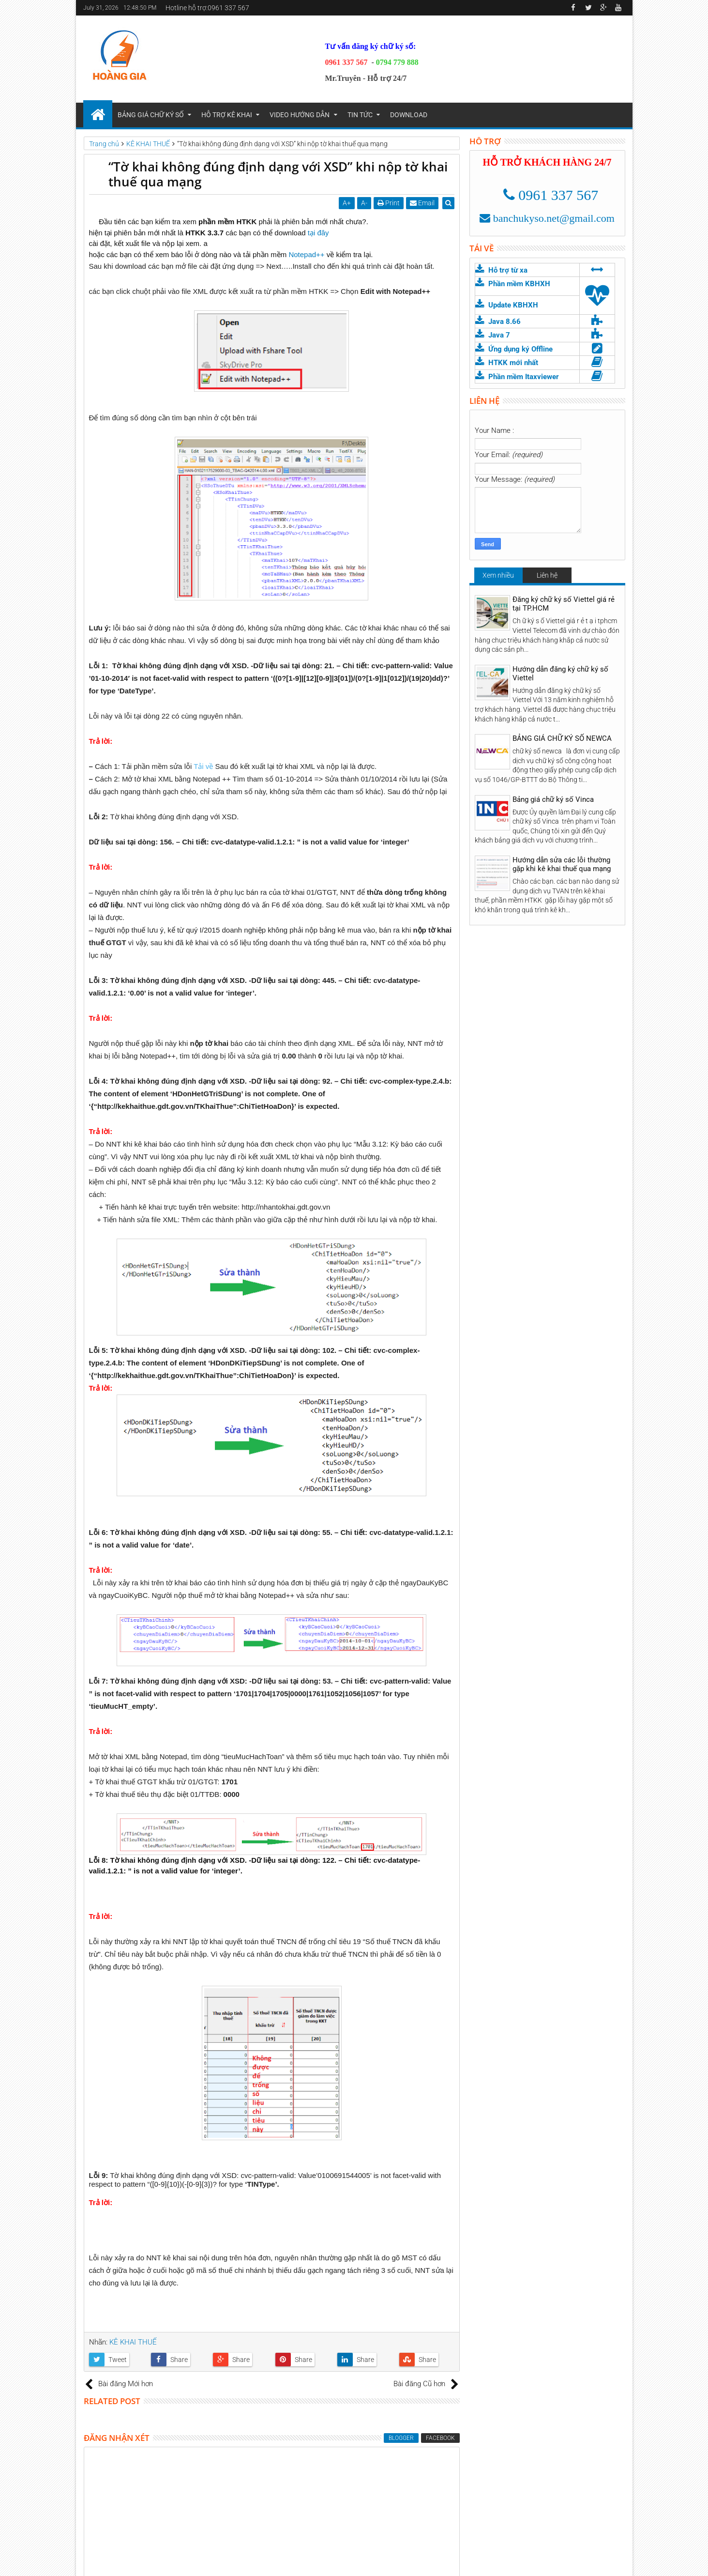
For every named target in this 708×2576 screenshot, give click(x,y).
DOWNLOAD (408, 115)
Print (389, 203)
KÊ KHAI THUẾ (133, 2342)
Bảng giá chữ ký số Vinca (553, 799)
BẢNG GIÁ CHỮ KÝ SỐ (151, 115)
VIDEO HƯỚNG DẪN (300, 115)
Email (422, 203)
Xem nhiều (498, 575)
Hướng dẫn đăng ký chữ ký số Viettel (560, 673)
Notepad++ (307, 254)
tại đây (318, 233)
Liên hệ (547, 575)
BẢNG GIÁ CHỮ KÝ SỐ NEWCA (562, 738)
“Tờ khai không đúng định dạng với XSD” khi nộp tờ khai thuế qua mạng (278, 174)
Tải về (203, 766)
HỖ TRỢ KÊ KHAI (226, 115)
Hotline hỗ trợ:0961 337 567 (207, 8)
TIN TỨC (360, 115)
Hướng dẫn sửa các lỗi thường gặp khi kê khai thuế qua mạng (561, 864)
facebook (440, 2438)
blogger (401, 2438)
